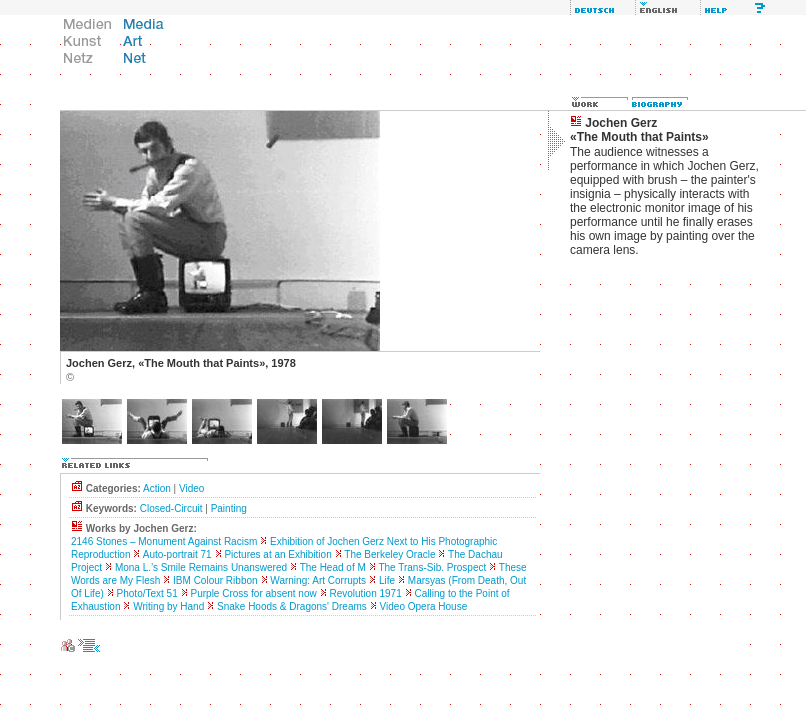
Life (387, 580)
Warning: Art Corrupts (318, 580)
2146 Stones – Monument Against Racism (164, 541)
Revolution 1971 (365, 593)
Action (157, 488)
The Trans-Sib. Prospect (432, 567)
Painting (229, 508)
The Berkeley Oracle (389, 554)
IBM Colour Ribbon (215, 580)
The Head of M (333, 567)
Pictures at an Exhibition (277, 554)
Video (191, 488)
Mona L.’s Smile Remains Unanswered (201, 567)
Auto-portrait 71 (177, 554)
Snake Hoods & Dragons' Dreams (292, 606)
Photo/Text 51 (147, 593)
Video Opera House (424, 606)
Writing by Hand (168, 606)
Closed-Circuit (171, 508)
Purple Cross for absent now (254, 593)
